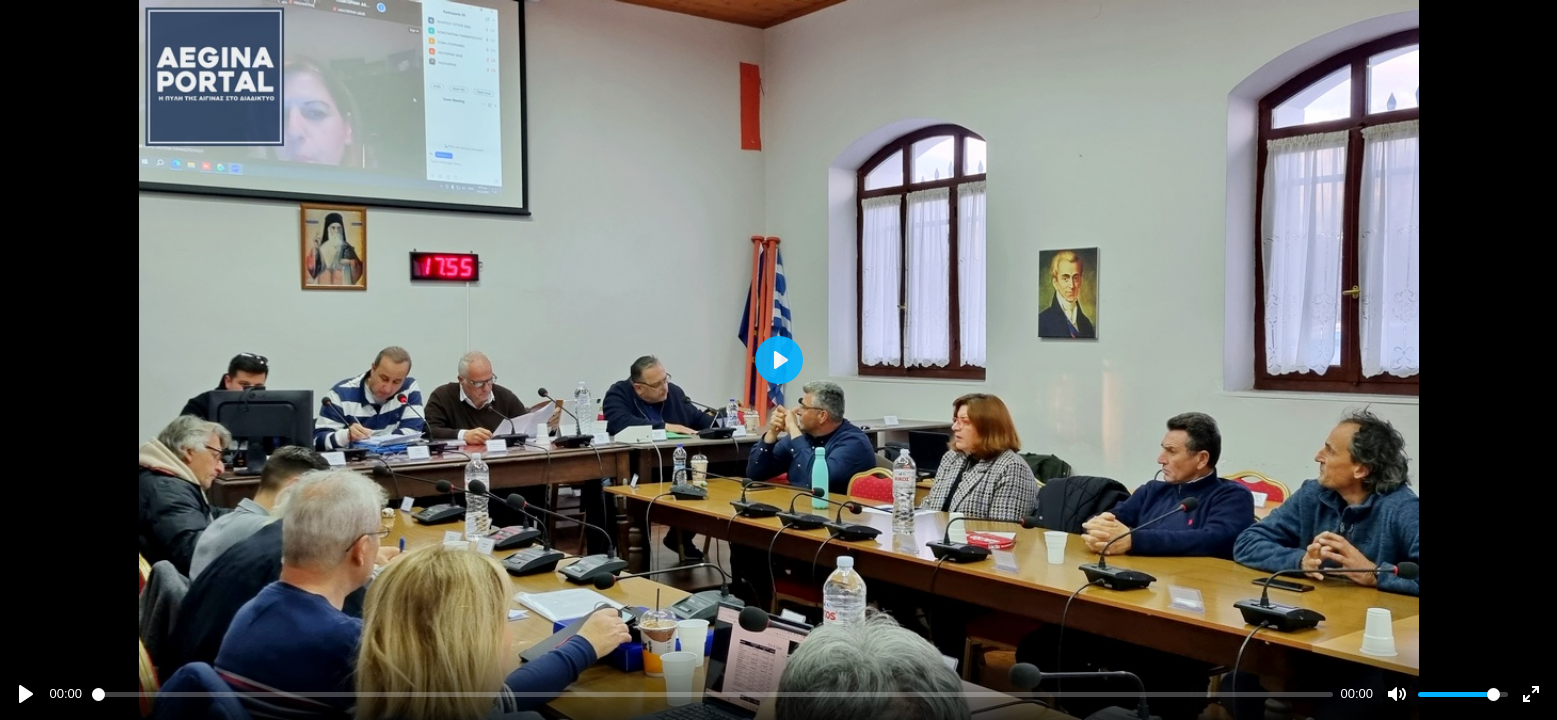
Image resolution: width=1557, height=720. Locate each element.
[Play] (26, 694)
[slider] (712, 694)
